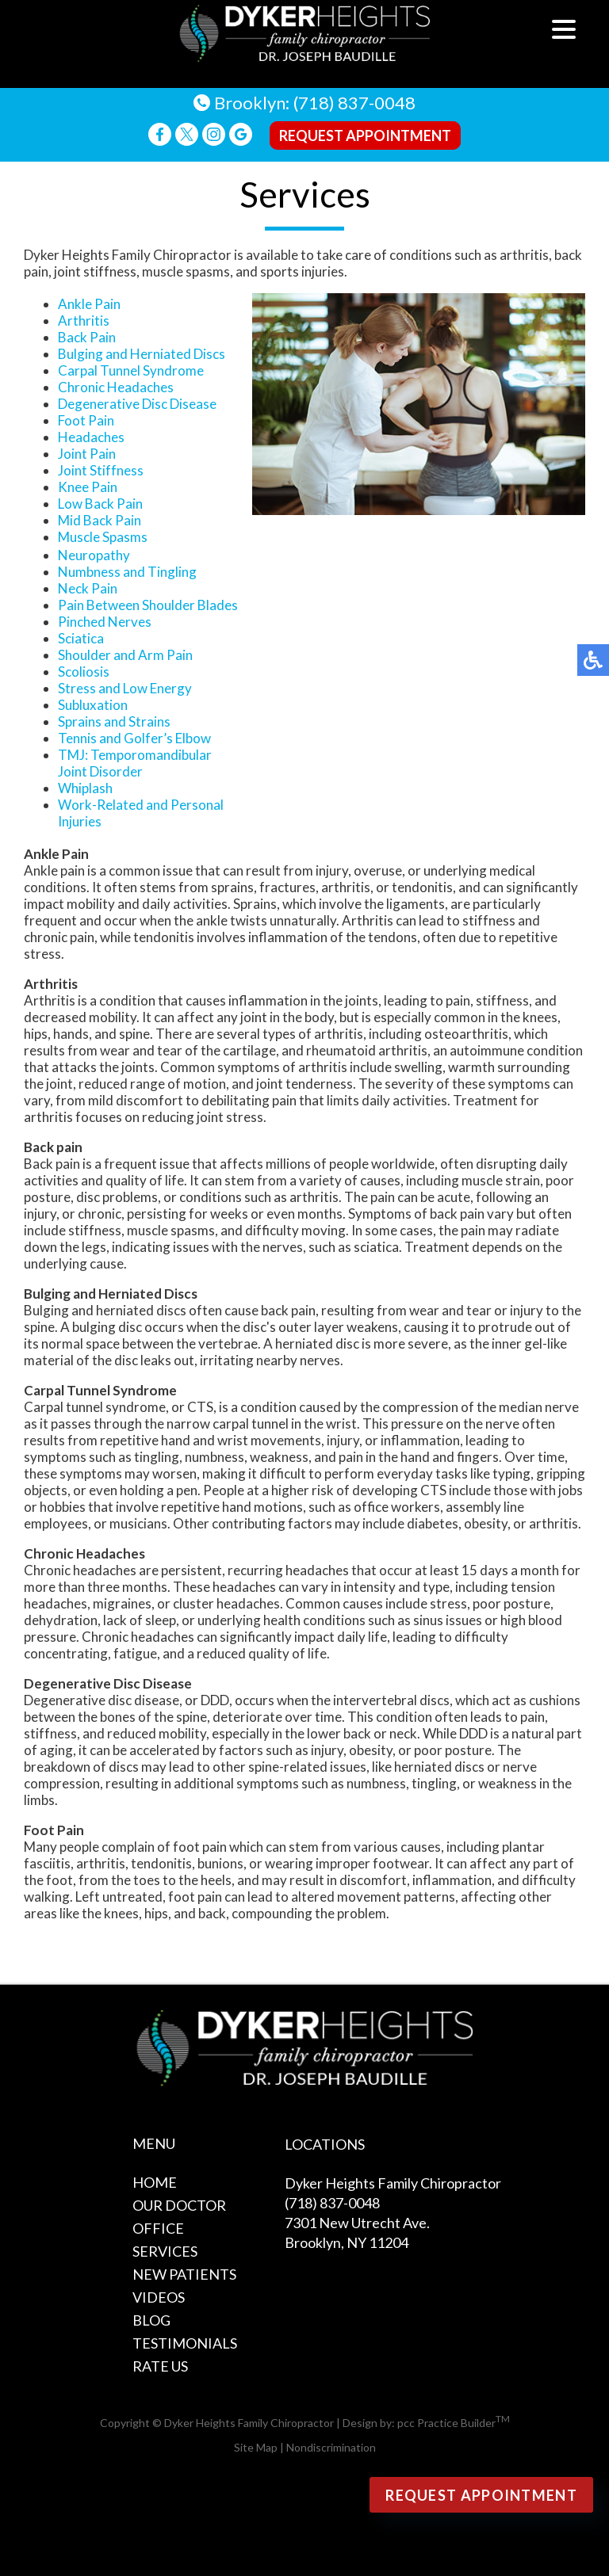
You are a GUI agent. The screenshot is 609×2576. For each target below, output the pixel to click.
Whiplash (85, 788)
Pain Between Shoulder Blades (148, 605)
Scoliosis (83, 671)
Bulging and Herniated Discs (141, 353)
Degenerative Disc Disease (137, 403)
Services (164, 2251)
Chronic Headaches (116, 387)
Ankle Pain (89, 304)
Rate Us (160, 2366)
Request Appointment (365, 135)
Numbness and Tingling (127, 571)
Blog (151, 2320)
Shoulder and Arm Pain (125, 655)
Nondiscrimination (331, 2447)
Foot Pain (86, 420)
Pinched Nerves (104, 621)
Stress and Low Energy (125, 688)
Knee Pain (87, 487)
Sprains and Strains (114, 721)
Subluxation (93, 704)
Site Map (256, 2447)
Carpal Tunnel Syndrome (131, 370)
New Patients (184, 2274)
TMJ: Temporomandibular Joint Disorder (135, 763)
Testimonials (184, 2343)
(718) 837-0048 (354, 102)
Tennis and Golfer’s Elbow (134, 738)
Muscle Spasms (102, 537)
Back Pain (87, 337)
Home (154, 2182)
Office (158, 2228)
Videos (158, 2297)
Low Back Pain (100, 503)
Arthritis (83, 320)
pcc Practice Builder (453, 2422)
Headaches (91, 437)
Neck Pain (87, 588)
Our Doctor (179, 2205)
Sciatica (81, 638)
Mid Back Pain (99, 520)
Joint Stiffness (101, 470)
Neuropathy (94, 555)
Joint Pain (87, 453)
